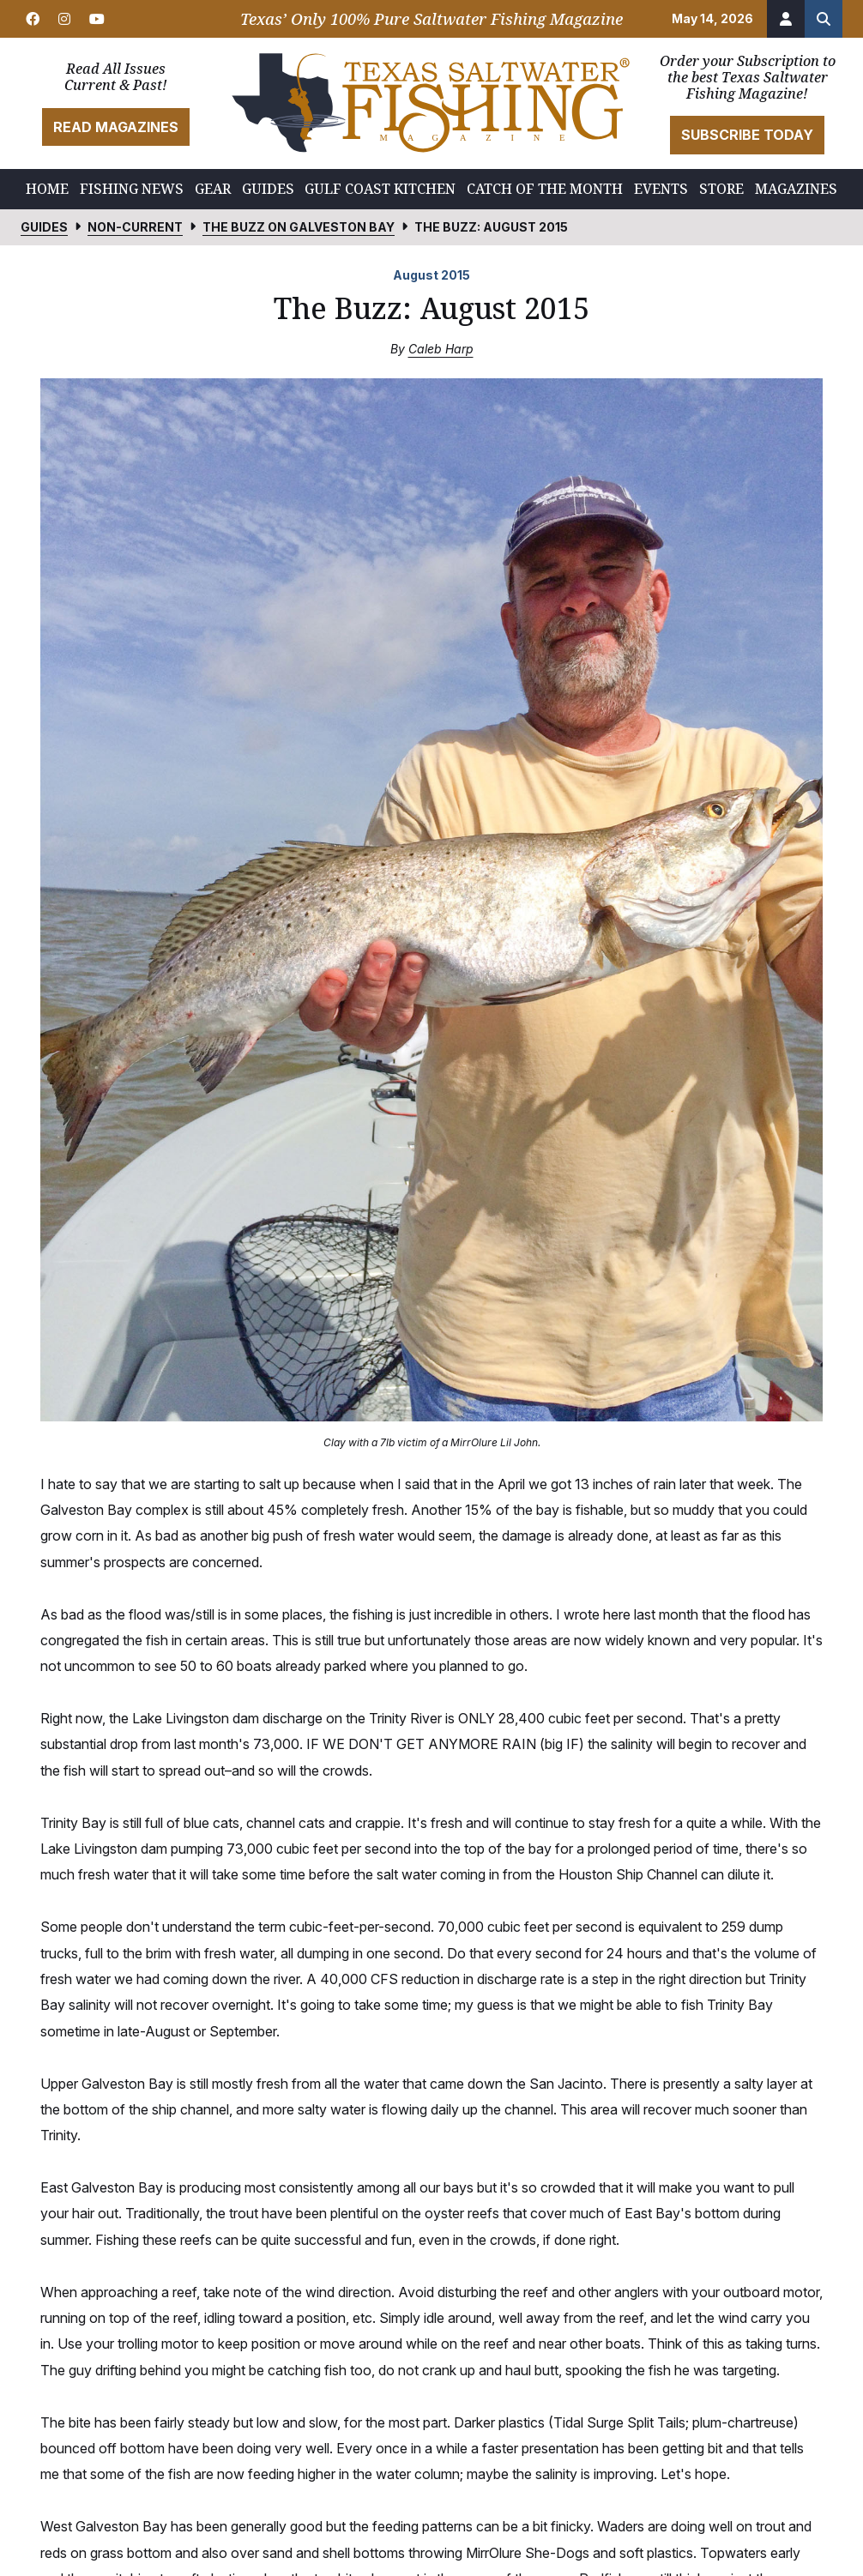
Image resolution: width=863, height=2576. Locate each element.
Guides (44, 227)
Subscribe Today (747, 134)
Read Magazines (115, 127)
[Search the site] (823, 19)
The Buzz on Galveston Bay (298, 227)
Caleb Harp (441, 348)
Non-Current (135, 227)
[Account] (786, 19)
